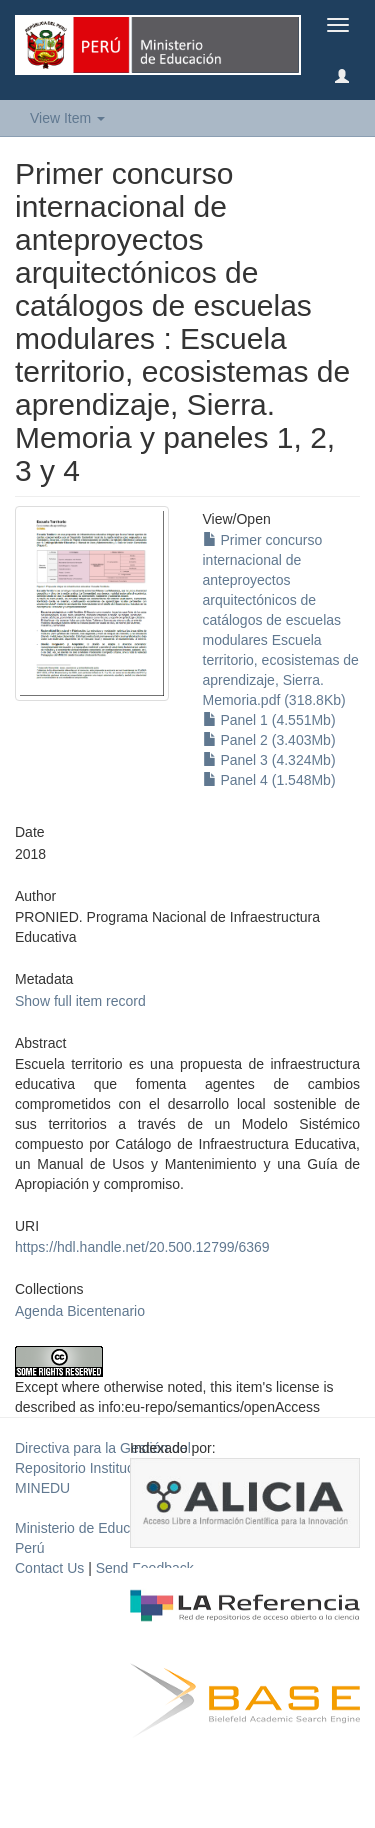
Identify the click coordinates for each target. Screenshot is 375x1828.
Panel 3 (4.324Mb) (269, 760)
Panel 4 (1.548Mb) (269, 780)
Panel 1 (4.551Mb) (269, 720)
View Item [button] (67, 118)
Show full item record (80, 1001)
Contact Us (49, 1568)
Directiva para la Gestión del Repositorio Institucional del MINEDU (103, 1468)
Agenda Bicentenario (80, 1311)
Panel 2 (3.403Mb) (269, 740)
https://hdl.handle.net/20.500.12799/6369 (142, 1247)
